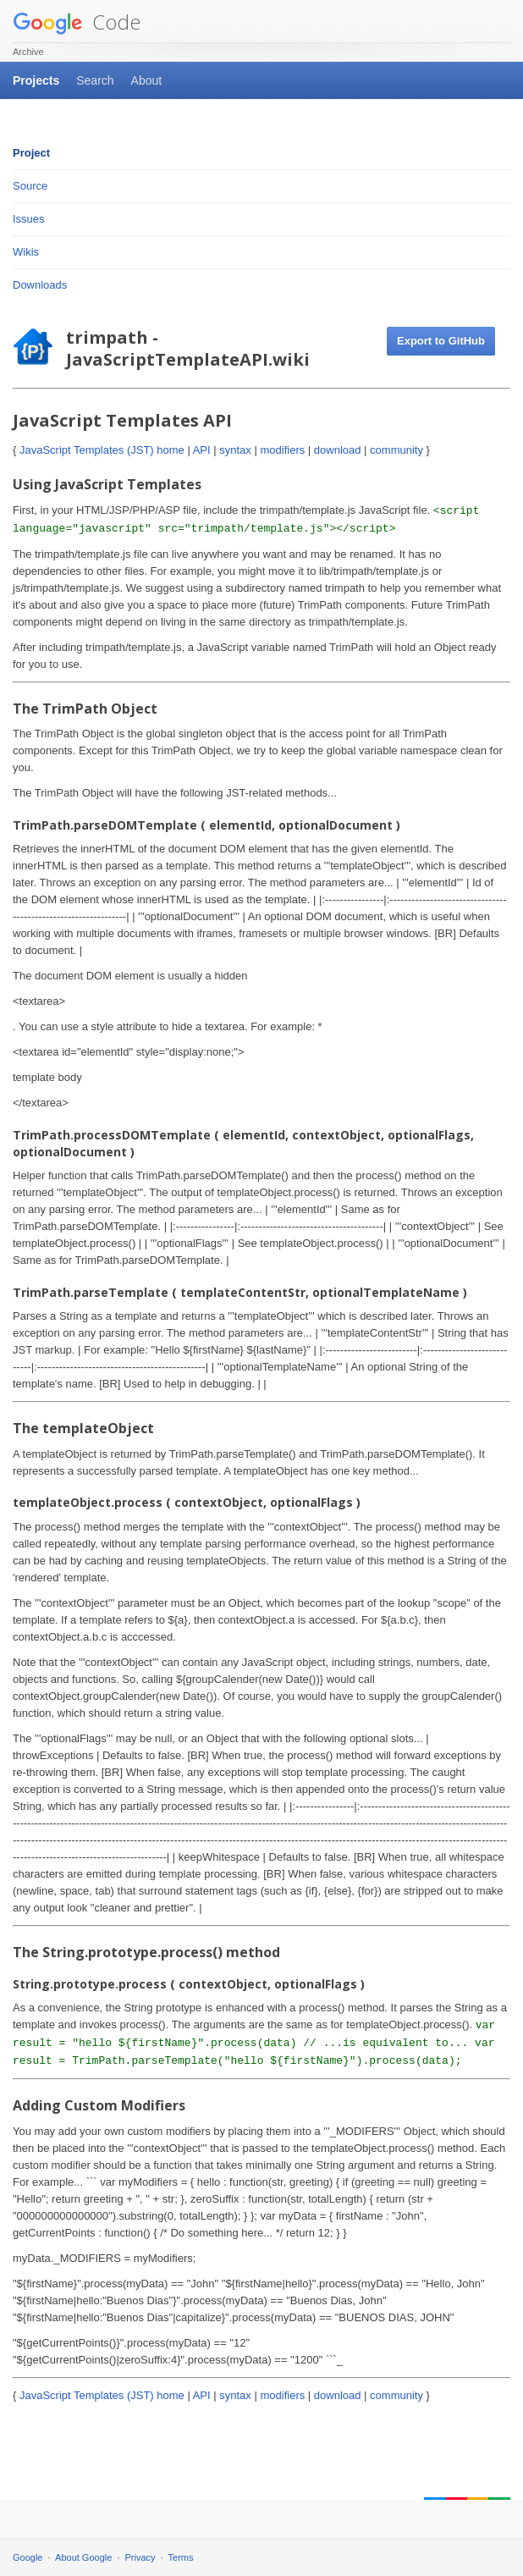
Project (31, 152)
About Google (83, 2557)
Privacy (140, 2557)
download (337, 450)
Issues (29, 218)
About (146, 80)
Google (27, 2557)
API (202, 450)
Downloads (40, 285)
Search (94, 80)
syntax (235, 450)
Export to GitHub (441, 340)
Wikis (26, 251)
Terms (181, 2557)
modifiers (282, 450)
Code (76, 22)
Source (30, 185)
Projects (36, 80)
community (396, 450)
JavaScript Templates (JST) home (101, 450)
